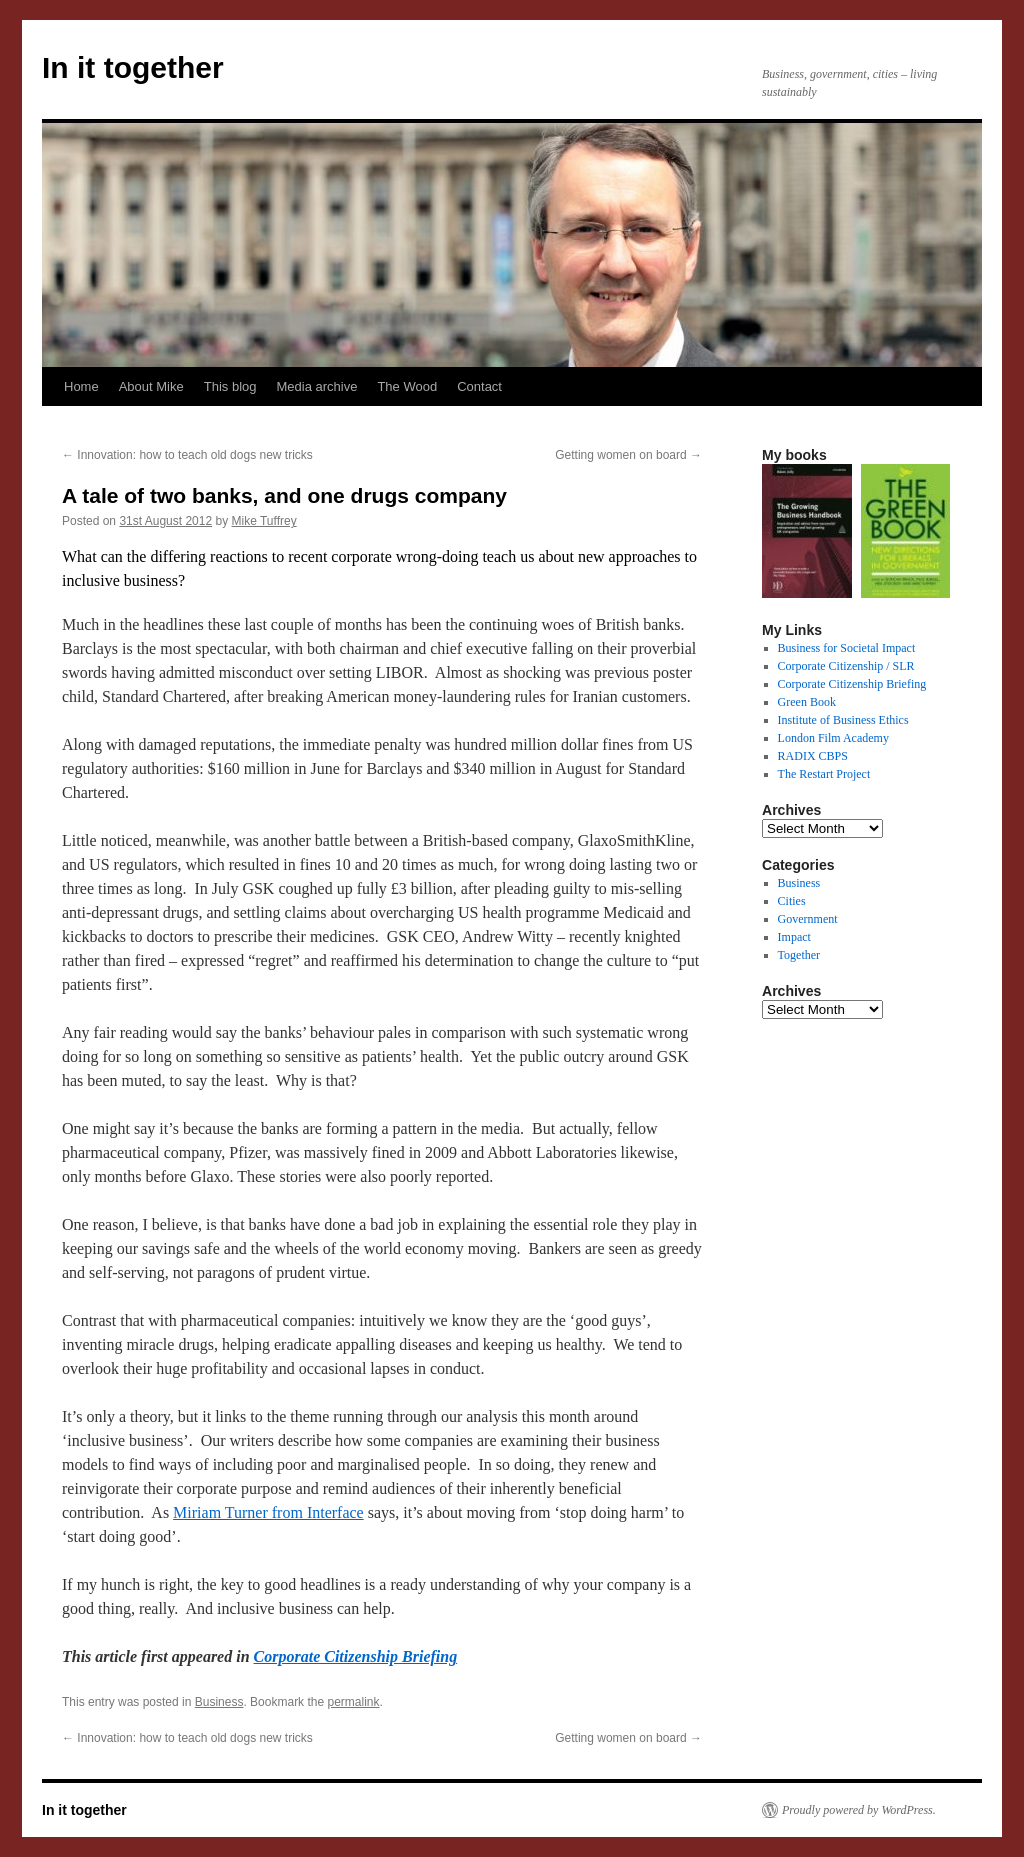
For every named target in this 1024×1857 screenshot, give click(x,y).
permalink (353, 1702)
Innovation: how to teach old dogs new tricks (187, 455)
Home (81, 386)
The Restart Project (824, 774)
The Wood (407, 386)
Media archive (316, 386)
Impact (794, 937)
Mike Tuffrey (264, 521)
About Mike (151, 386)
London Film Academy (833, 738)
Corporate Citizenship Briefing (356, 1656)
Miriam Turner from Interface (268, 1512)
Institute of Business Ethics (843, 720)
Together (799, 955)
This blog (230, 386)
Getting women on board (628, 455)
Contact (479, 386)
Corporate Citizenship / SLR (846, 666)
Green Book (807, 702)
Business (219, 1702)
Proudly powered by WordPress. (859, 1810)
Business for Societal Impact (847, 648)
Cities (792, 901)
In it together (133, 67)
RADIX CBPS (813, 756)
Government (808, 919)
